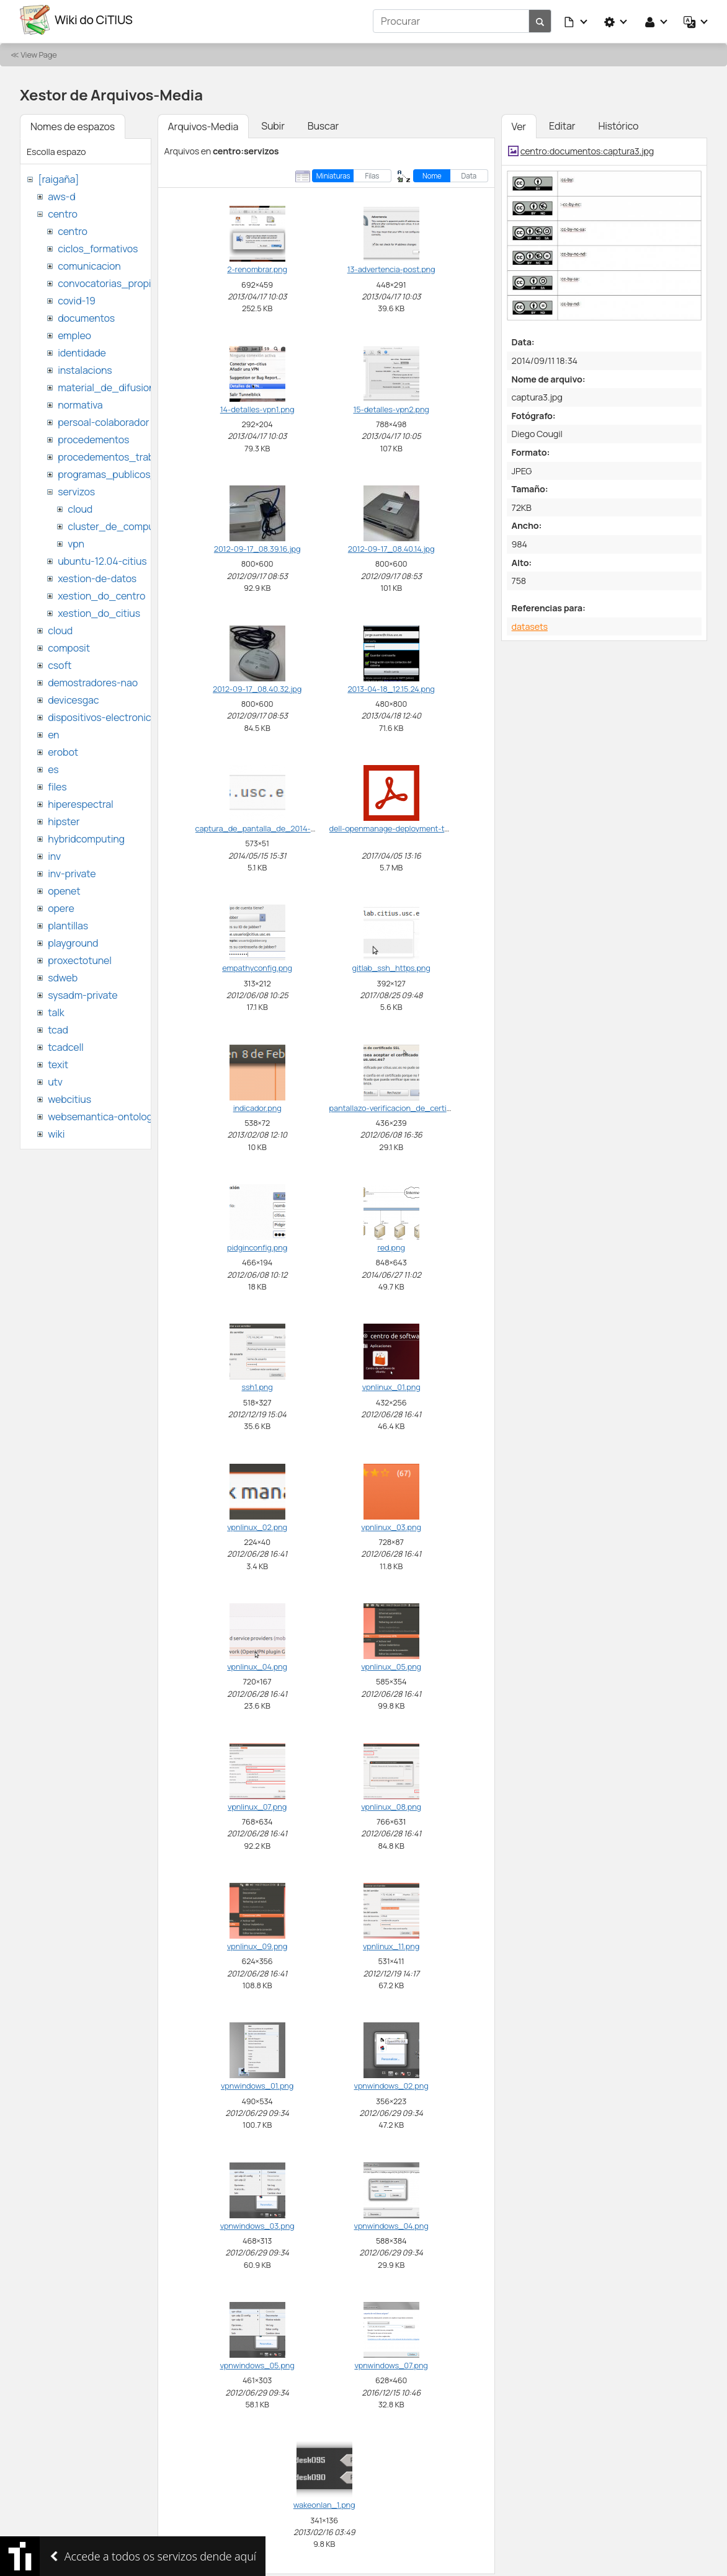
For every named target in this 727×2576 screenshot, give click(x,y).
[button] (576, 20)
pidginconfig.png (257, 1244)
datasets (530, 623)
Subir (273, 123)
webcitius (69, 1096)
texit (58, 1061)
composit (69, 645)
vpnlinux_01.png (391, 1384)
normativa (80, 402)
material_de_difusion (106, 384)
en (53, 731)
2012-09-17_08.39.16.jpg (257, 545)
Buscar (323, 123)
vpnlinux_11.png (391, 1943)
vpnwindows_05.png (257, 2362)
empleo (74, 332)
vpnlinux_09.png (257, 1943)
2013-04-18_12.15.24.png (390, 685)
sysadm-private (82, 992)
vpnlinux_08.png (391, 1803)
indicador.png (257, 1104)
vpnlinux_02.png (257, 1523)
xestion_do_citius (99, 610)
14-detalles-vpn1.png (257, 406)
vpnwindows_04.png (391, 2222)
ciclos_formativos (98, 245)
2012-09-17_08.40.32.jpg (257, 685)
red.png (390, 1244)
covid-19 (77, 297)
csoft (59, 662)
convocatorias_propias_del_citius (135, 280)
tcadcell (65, 1044)
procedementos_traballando (122, 454)
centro (63, 211)
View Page (38, 51)
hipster (63, 818)
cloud (80, 506)
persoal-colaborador (103, 419)
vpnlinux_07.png (257, 1803)
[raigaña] (58, 176)
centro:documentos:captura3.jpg (587, 148)
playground (73, 940)
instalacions (85, 367)
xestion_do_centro (101, 593)
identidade (82, 349)
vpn (76, 540)
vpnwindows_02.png (391, 2083)
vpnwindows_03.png (257, 2222)
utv (55, 1079)
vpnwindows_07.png (390, 2362)
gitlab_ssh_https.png (391, 965)
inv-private (72, 870)
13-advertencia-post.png (391, 266)
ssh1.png (256, 1384)
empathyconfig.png (257, 965)
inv (54, 853)
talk (56, 1009)
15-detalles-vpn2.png (391, 406)
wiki (56, 1131)
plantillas (68, 922)
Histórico (618, 123)
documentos (86, 315)
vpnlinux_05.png (391, 1663)
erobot (63, 749)
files (57, 783)
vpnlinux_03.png (391, 1523)
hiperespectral (80, 801)
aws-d (61, 193)
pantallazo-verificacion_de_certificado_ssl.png (414, 1104)
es (53, 766)
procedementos (93, 436)
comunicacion (89, 263)
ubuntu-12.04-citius (102, 558)
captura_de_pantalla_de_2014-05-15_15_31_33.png (290, 825)
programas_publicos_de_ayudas (132, 471)
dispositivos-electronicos (104, 714)
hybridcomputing (86, 836)
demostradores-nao (93, 679)
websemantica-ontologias (106, 1113)
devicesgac (73, 697)
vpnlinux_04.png (257, 1663)
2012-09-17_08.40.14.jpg (391, 545)
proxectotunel (80, 957)
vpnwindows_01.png (257, 2083)
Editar (562, 123)
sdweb (63, 974)
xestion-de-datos (97, 575)
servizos (76, 488)
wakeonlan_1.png (324, 2502)
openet (64, 888)
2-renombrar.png (257, 266)
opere (61, 905)
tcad (58, 1026)
